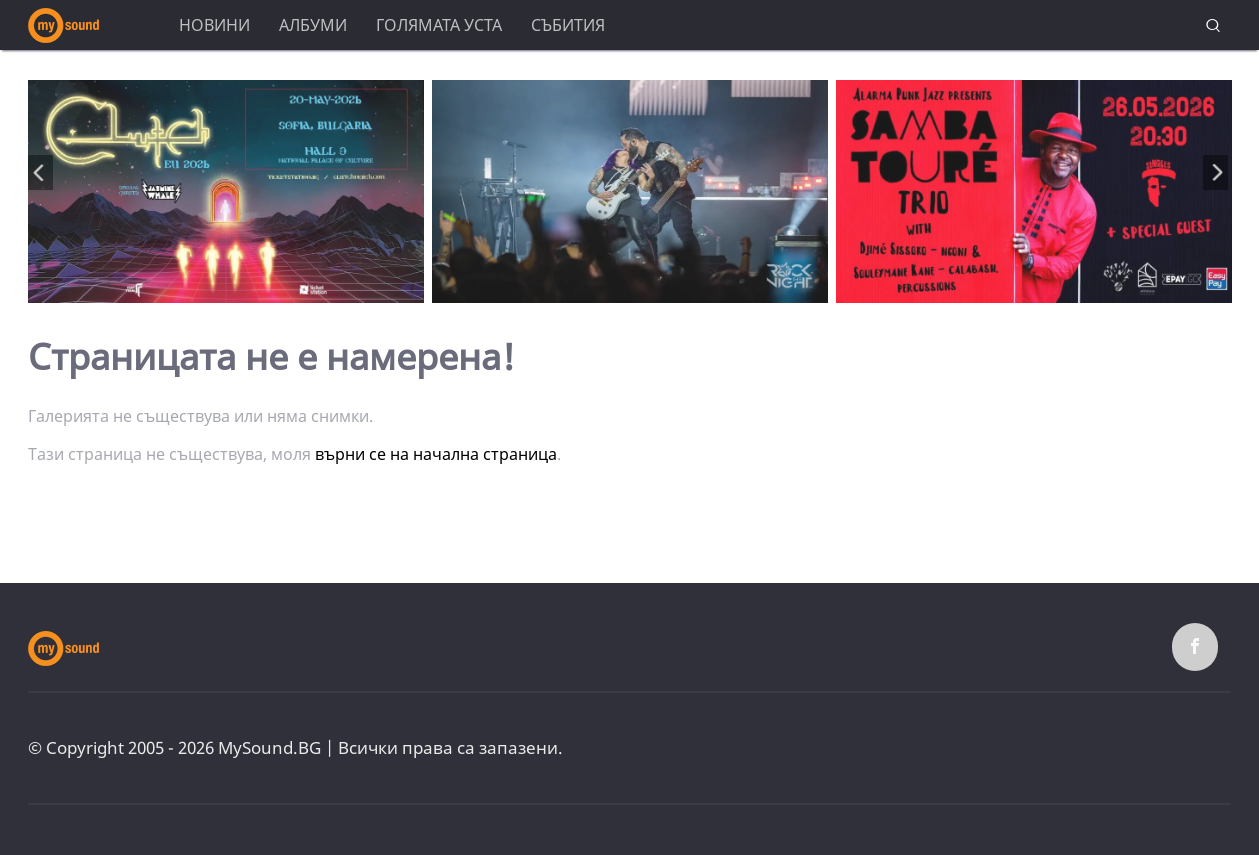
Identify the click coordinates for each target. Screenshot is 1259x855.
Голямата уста (439, 25)
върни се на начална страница (436, 454)
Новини (214, 25)
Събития (568, 25)
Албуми (313, 25)
